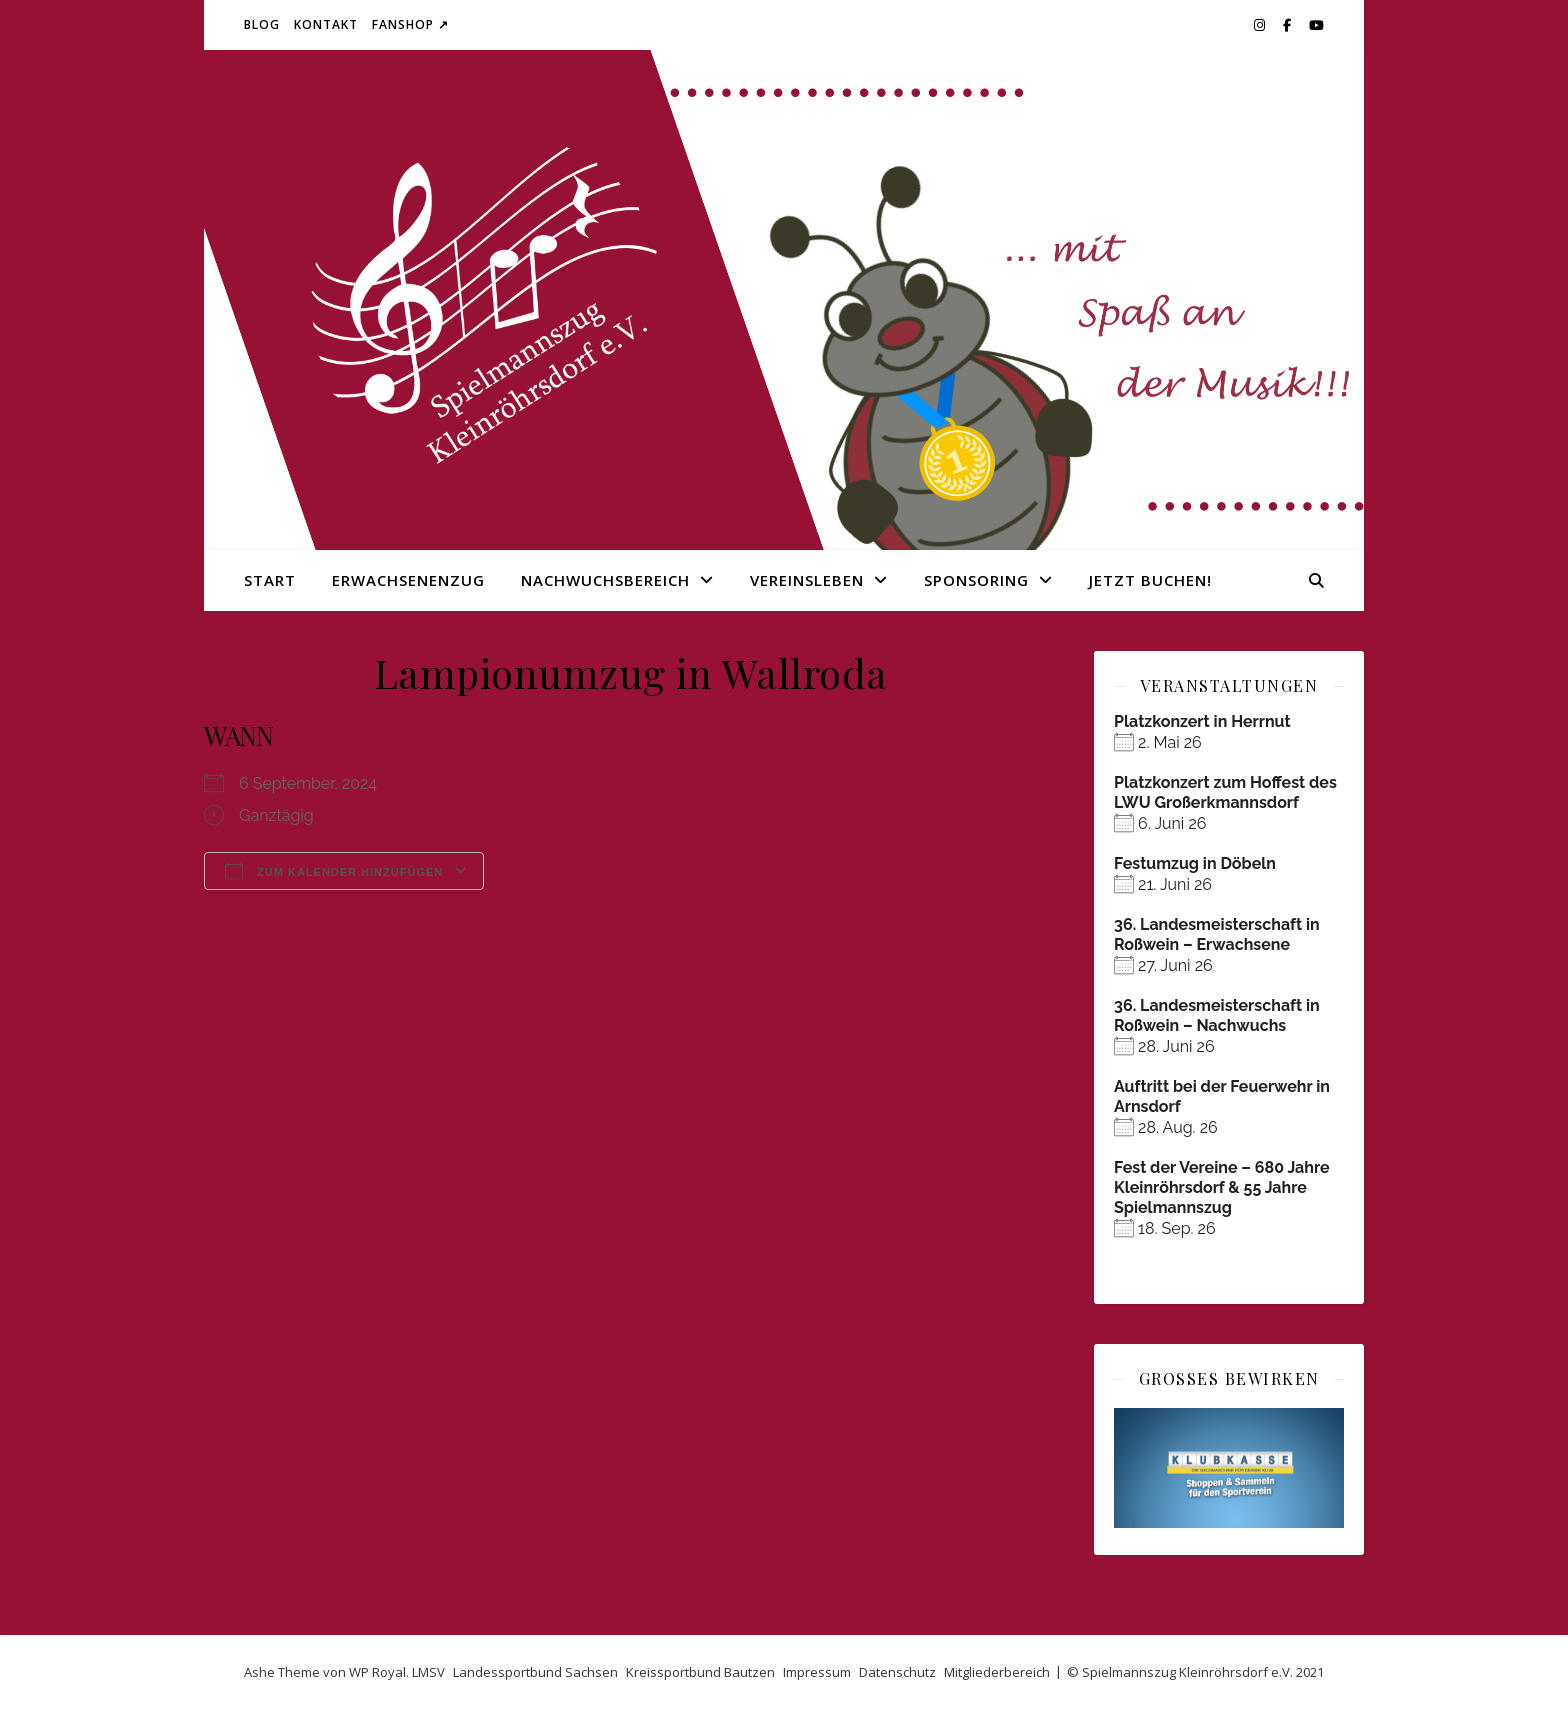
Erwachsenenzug (408, 580)
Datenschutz (897, 1672)
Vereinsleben (807, 580)
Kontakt (326, 24)
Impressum (817, 1672)
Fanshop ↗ (410, 24)
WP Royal (377, 1672)
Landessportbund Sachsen (535, 1672)
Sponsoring (976, 580)
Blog (262, 24)
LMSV (428, 1672)
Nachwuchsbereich (605, 580)
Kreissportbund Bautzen (700, 1672)
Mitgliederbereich (997, 1672)
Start (270, 580)
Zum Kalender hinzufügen (334, 871)
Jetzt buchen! (1150, 580)
